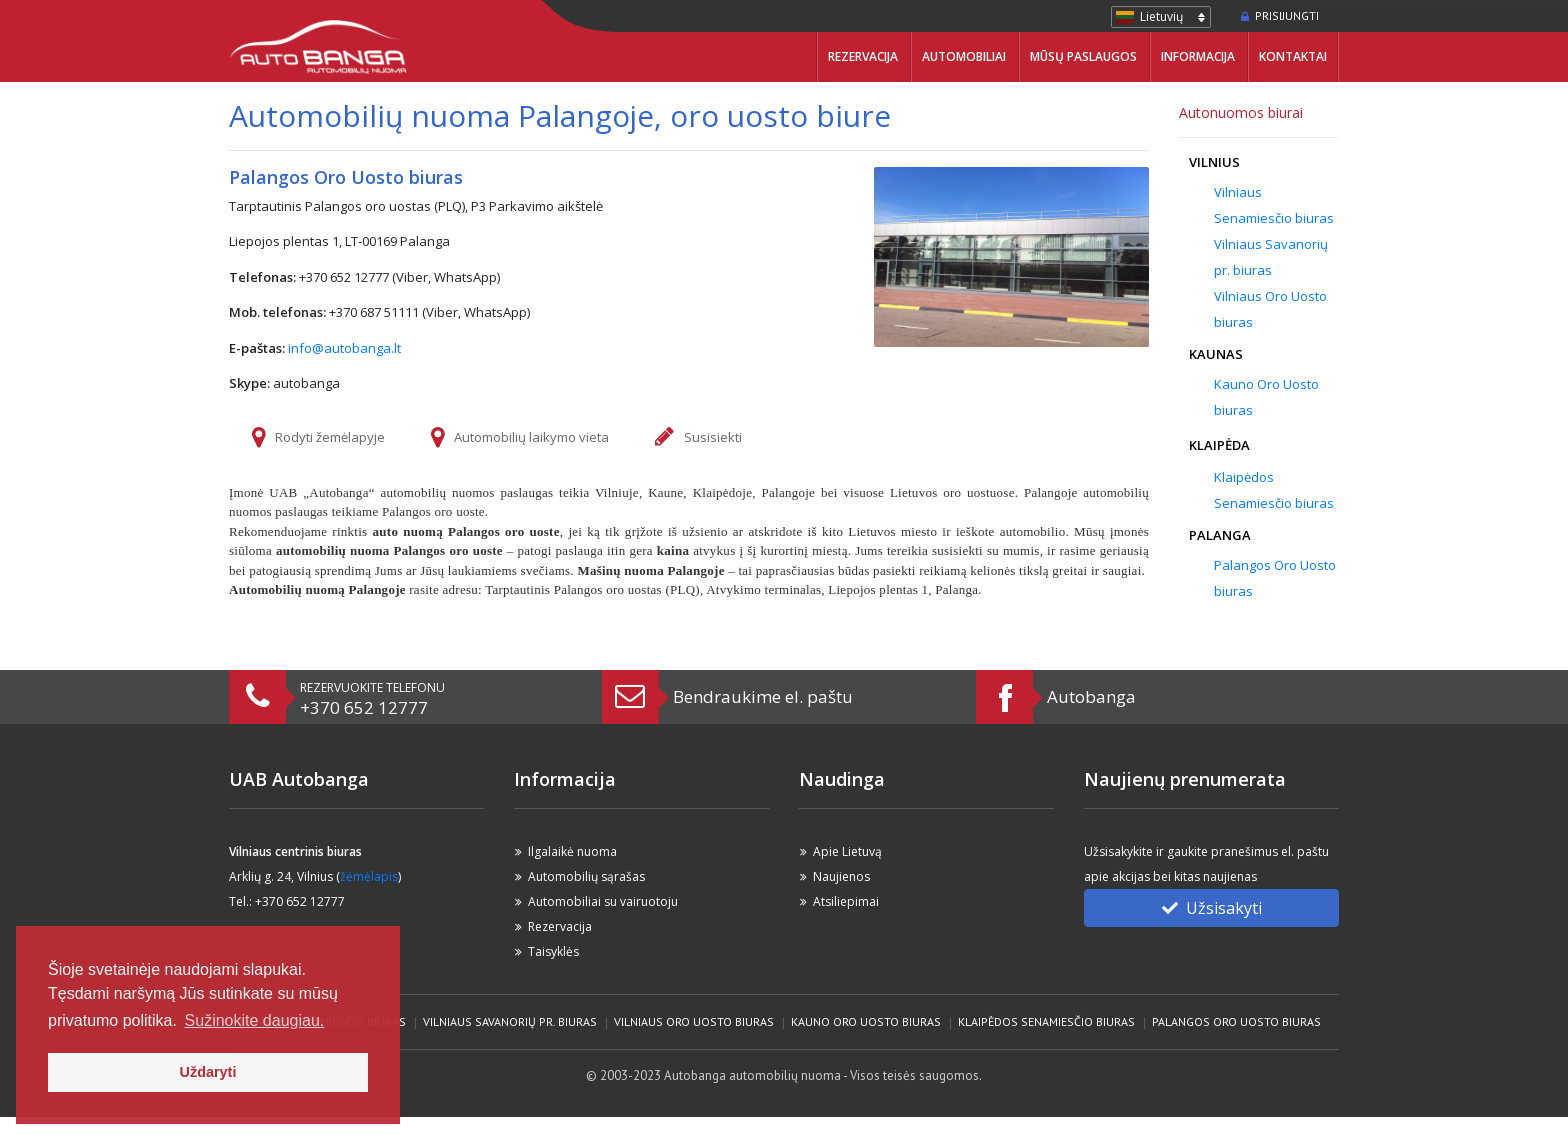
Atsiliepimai (846, 901)
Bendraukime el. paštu (763, 696)
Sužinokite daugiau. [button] (255, 1020)
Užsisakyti (1212, 908)
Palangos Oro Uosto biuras (1236, 1021)
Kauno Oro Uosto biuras (866, 1021)
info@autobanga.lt (344, 348)
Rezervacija (863, 56)
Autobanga (1091, 696)
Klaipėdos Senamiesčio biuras (1046, 1021)
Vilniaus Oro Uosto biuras (694, 1021)
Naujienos (841, 876)
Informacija (1198, 56)
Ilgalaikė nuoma (572, 851)
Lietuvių (1161, 16)
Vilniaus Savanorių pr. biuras (510, 1021)
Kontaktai (1293, 56)
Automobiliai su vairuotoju (603, 901)
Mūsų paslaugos (1083, 56)
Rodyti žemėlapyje (330, 437)
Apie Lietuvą (847, 851)
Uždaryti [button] (208, 1072)
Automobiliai (964, 56)
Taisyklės (553, 951)
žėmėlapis (369, 876)
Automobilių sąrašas (586, 876)
